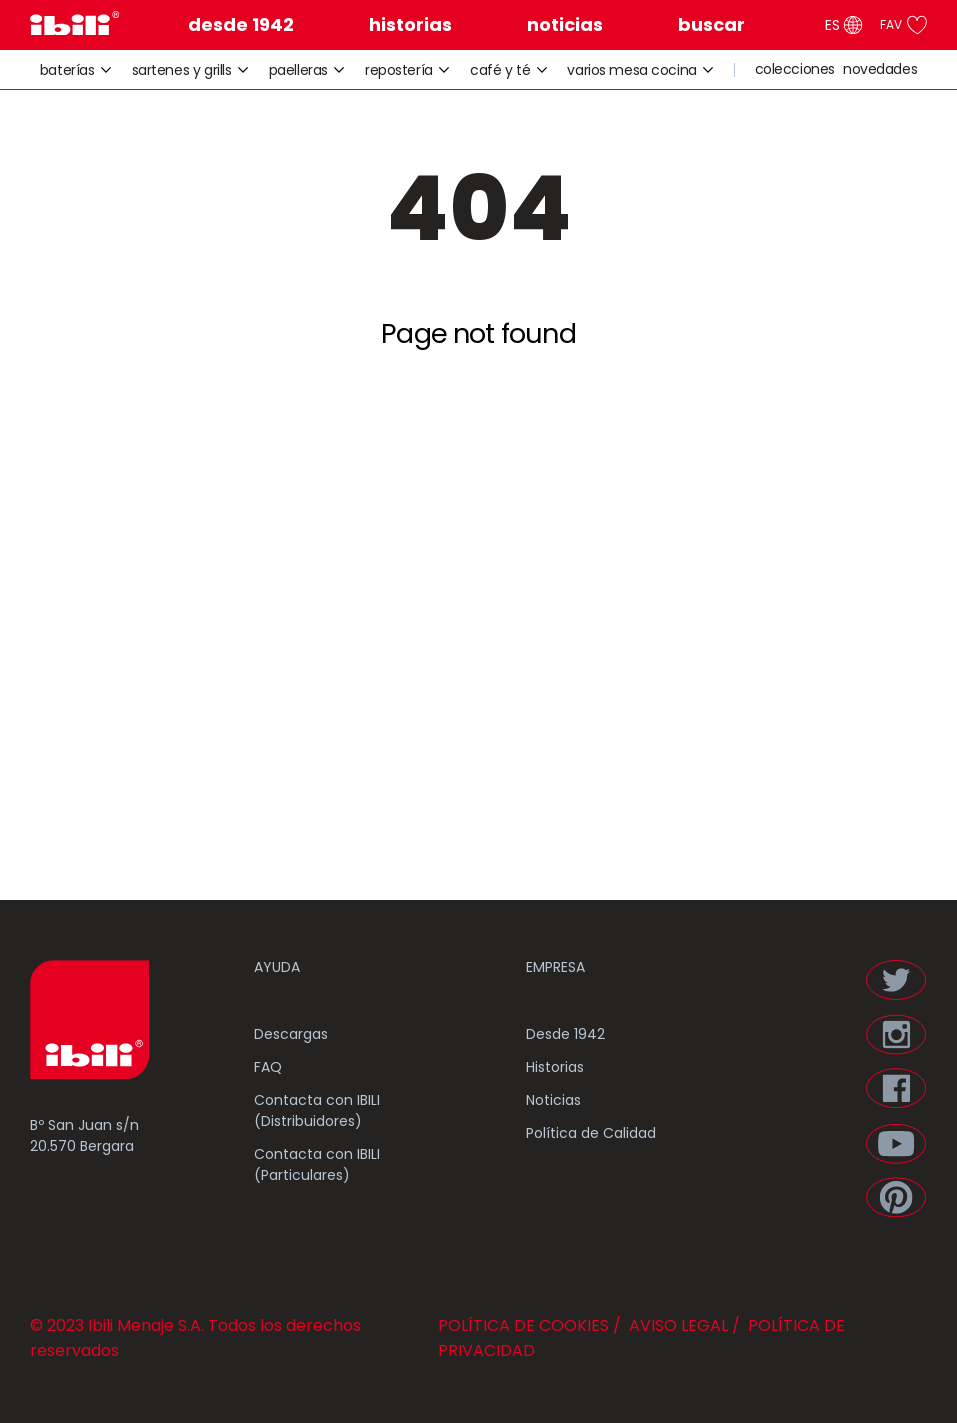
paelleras (307, 70)
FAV (903, 25)
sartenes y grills (190, 70)
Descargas (291, 1034)
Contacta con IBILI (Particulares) (317, 1164)
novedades (880, 69)
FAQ (268, 1067)
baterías (76, 70)
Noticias (553, 1100)
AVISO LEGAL (676, 1325)
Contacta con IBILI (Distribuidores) (317, 1110)
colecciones (795, 69)
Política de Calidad (591, 1133)
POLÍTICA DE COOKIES (523, 1325)
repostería (407, 70)
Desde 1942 (565, 1034)
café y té (509, 70)
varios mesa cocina (640, 70)
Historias (555, 1067)
